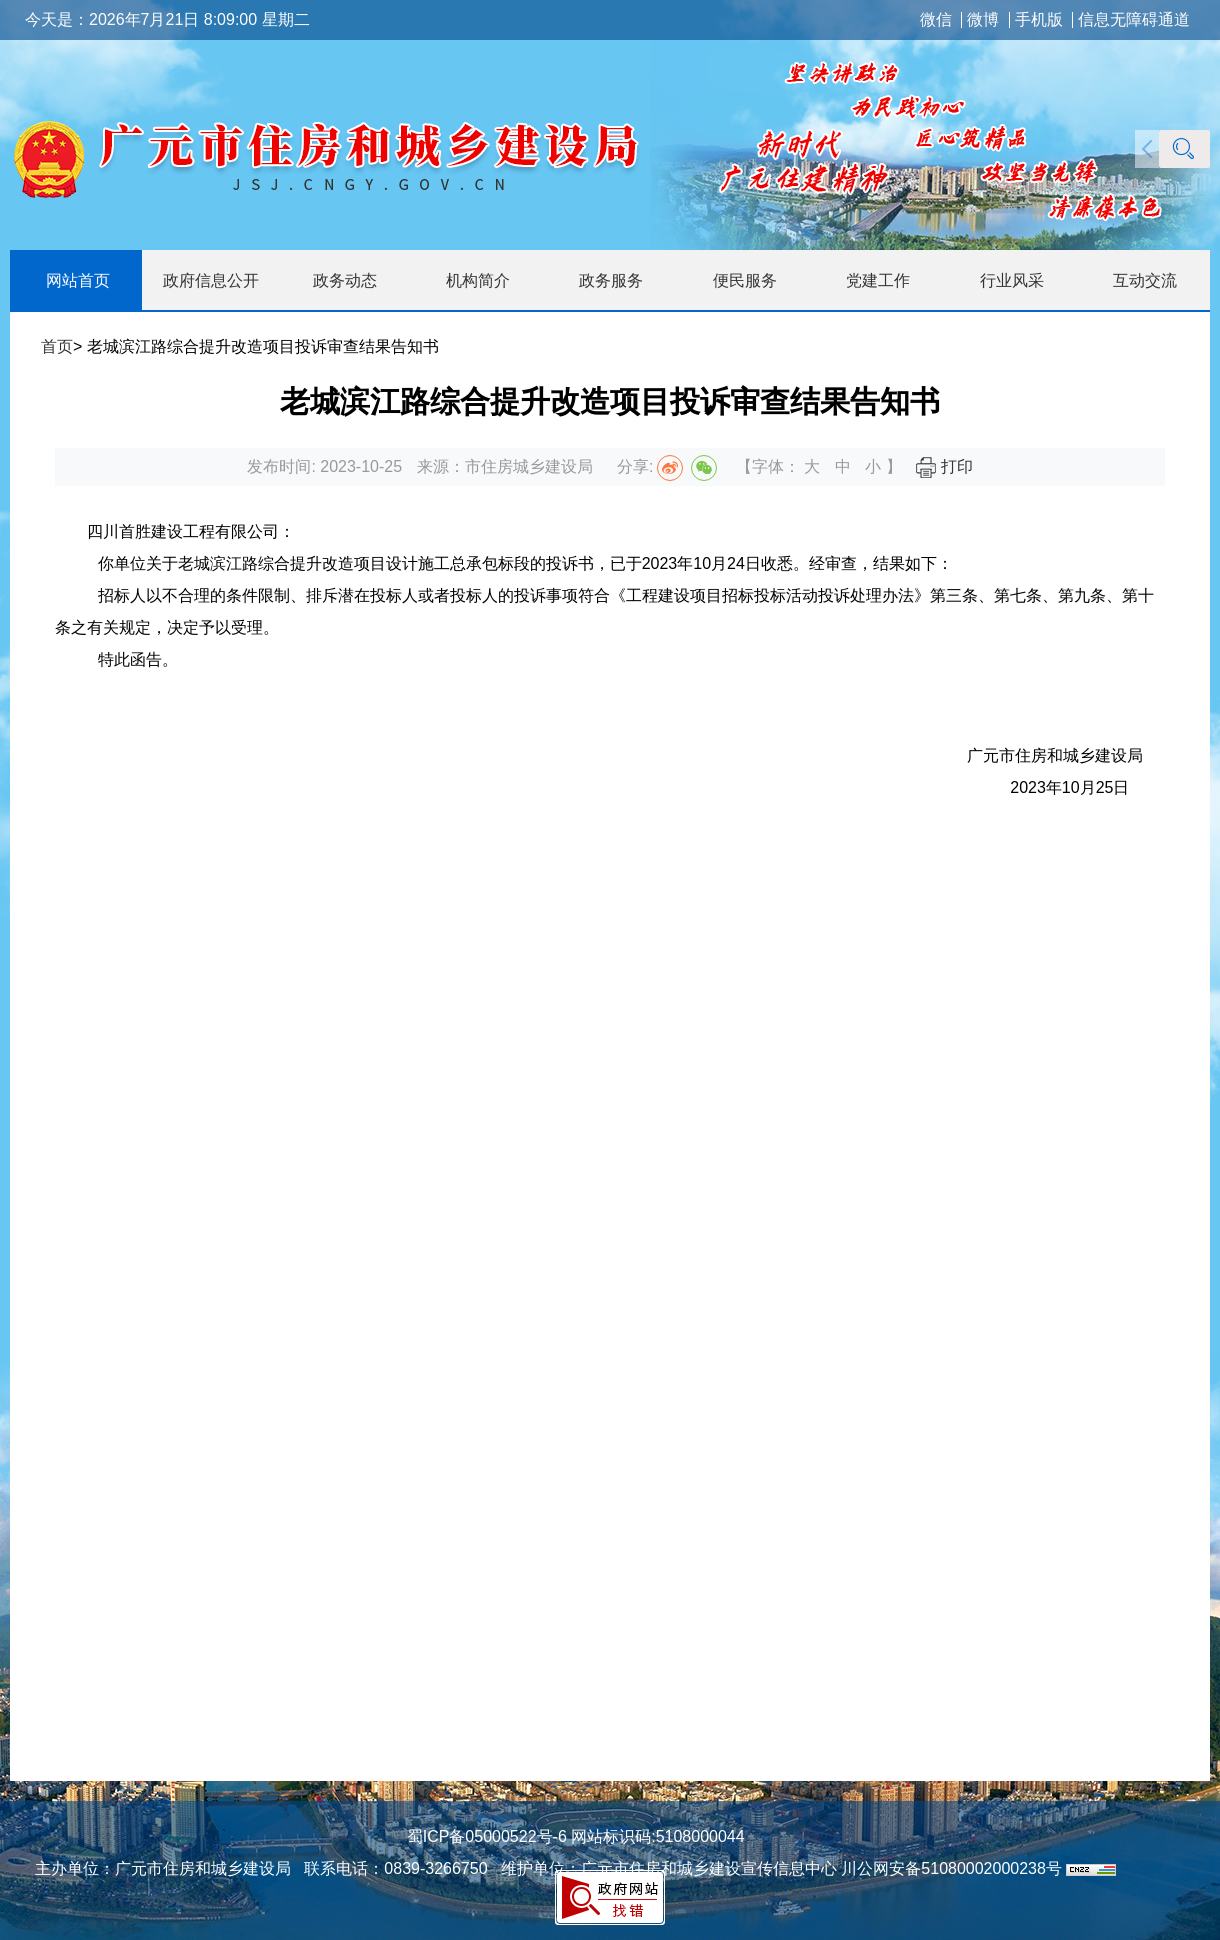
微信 (936, 20)
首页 (57, 346)
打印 (944, 466)
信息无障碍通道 (1134, 20)
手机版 (1039, 20)
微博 (983, 20)
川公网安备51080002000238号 (951, 1868)
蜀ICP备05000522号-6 (487, 1836)
